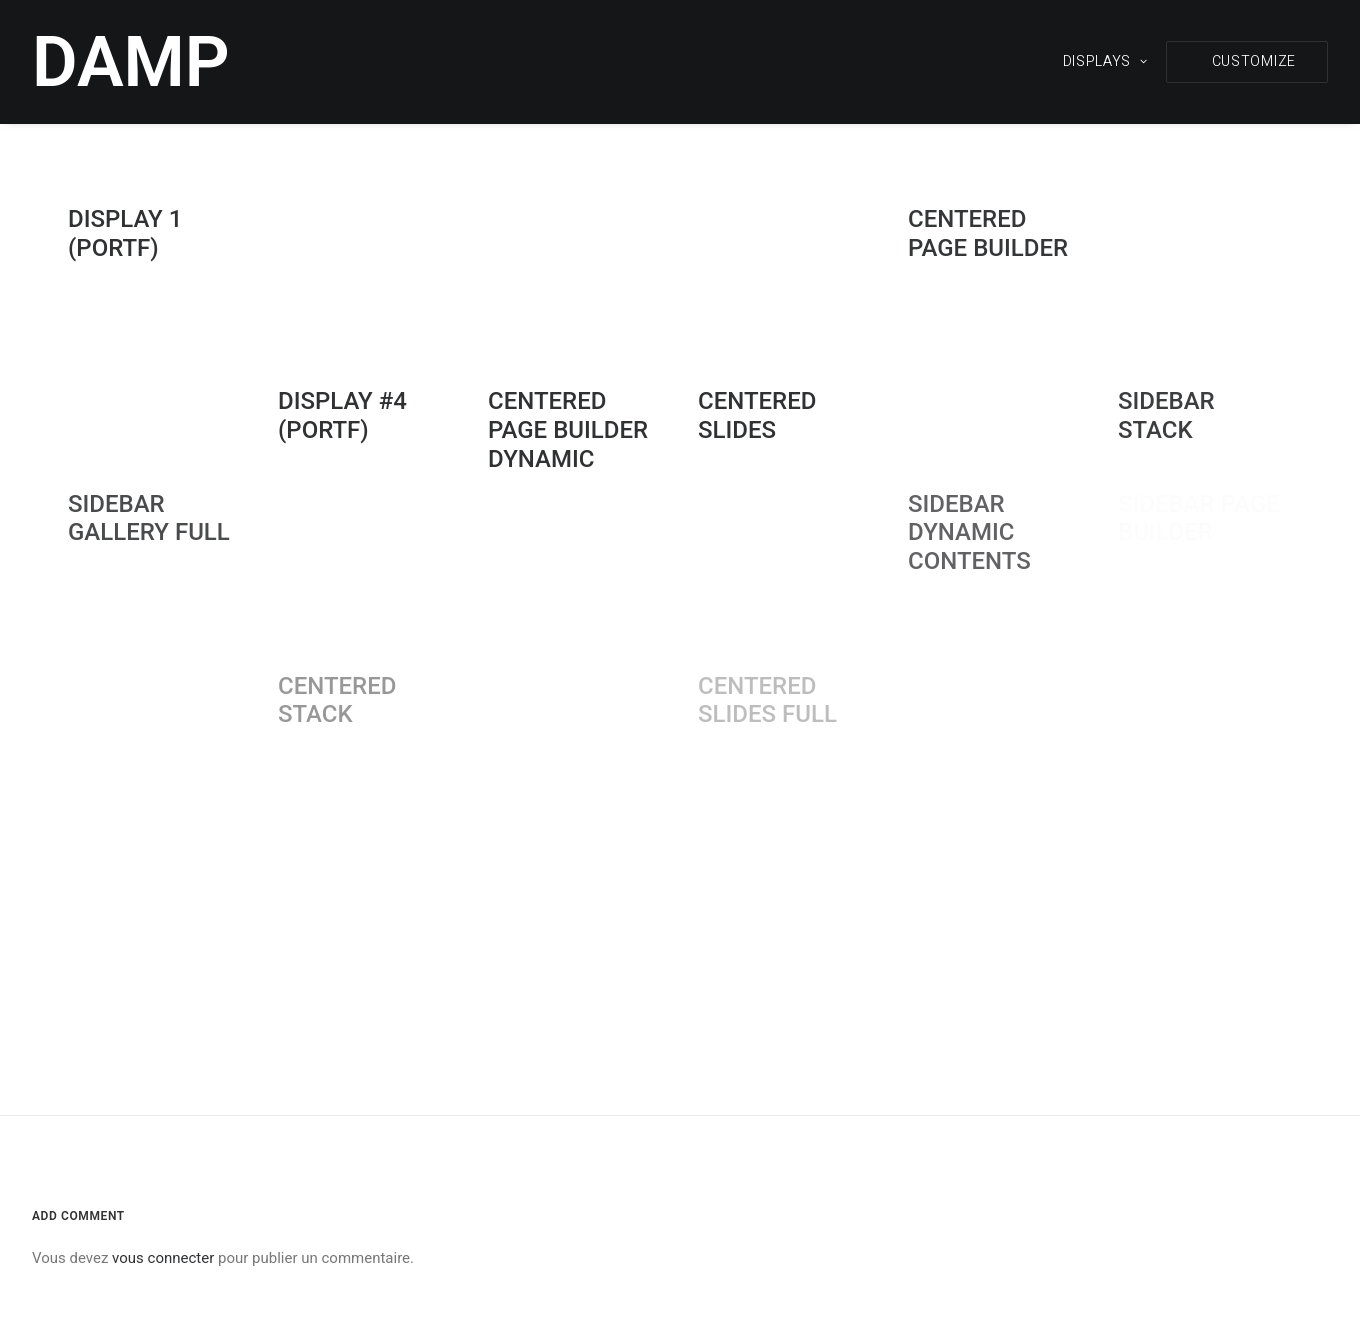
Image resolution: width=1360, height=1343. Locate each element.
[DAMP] (131, 62)
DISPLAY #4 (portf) (342, 415)
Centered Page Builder (988, 233)
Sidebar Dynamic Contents (969, 533)
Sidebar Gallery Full (149, 518)
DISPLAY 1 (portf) (125, 233)
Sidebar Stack (1166, 415)
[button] (1247, 62)
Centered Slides (757, 415)
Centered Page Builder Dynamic (568, 430)
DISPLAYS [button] (1105, 61)
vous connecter (163, 1258)
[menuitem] (1112, 62)
